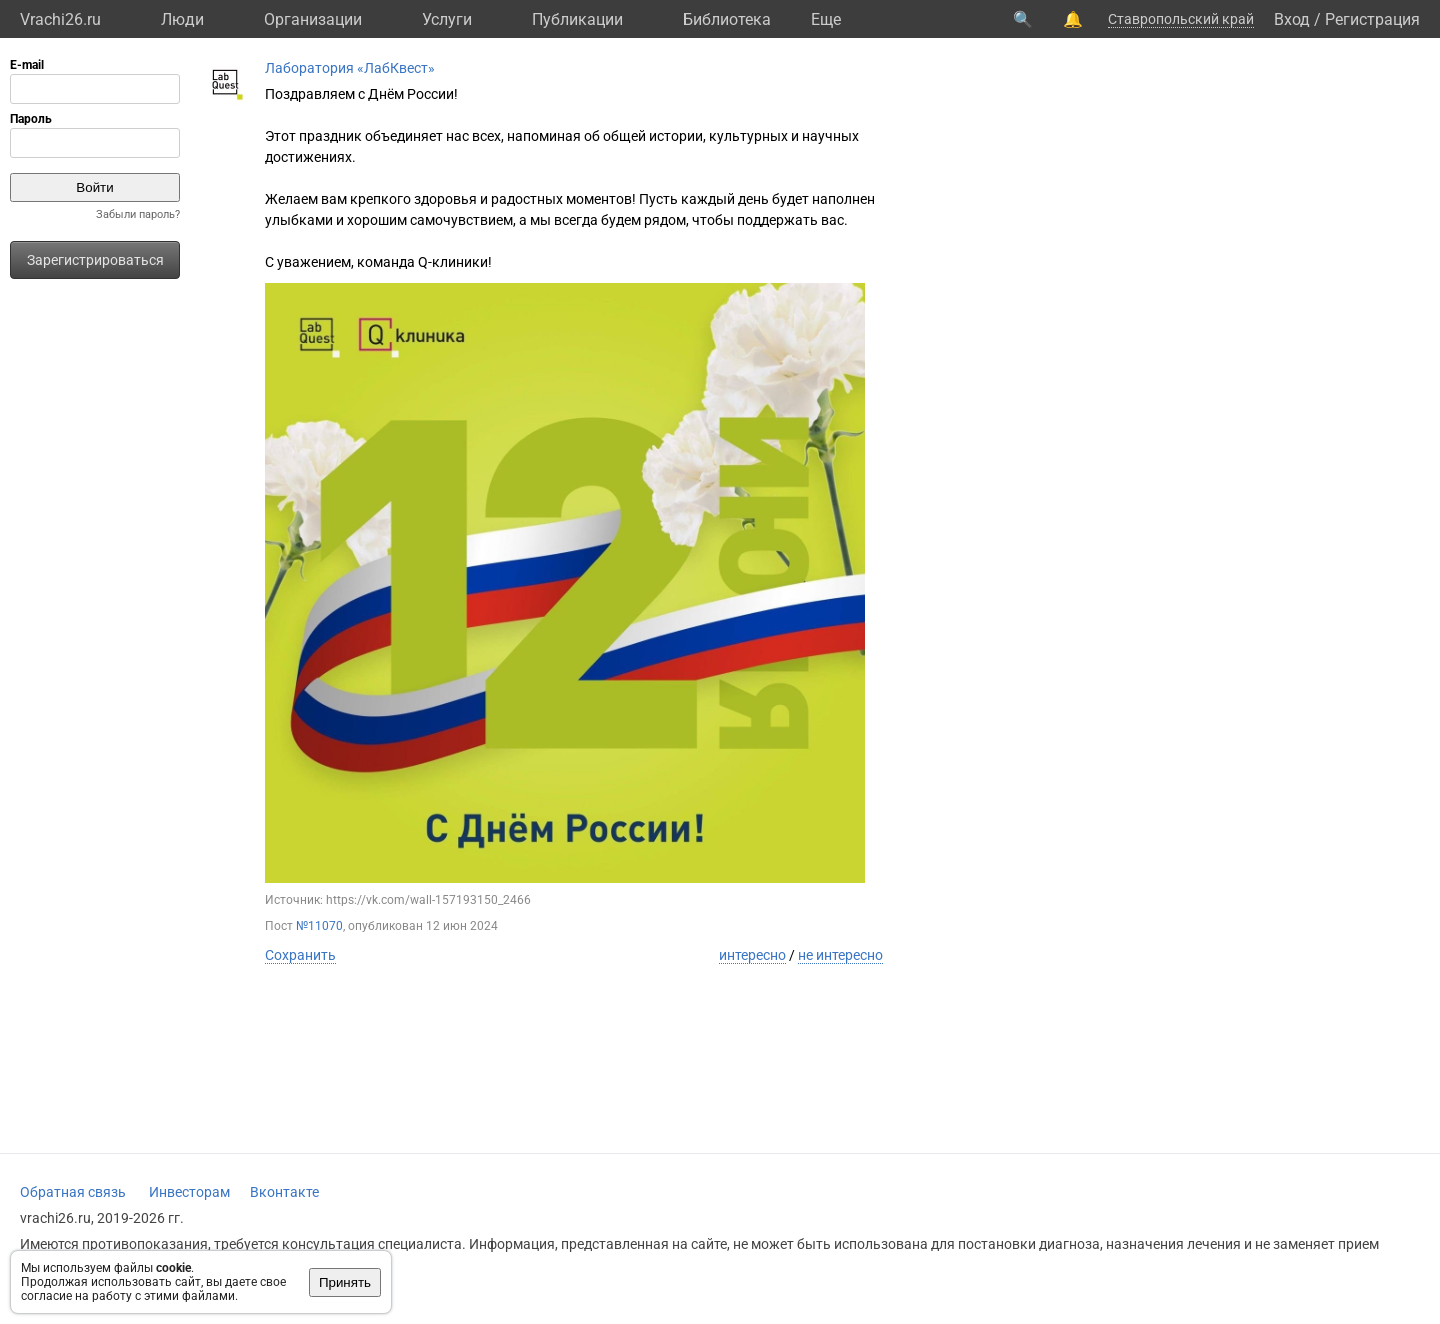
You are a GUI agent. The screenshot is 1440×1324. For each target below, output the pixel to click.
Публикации (577, 19)
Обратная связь (73, 1192)
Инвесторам (189, 1192)
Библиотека (727, 19)
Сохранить (300, 955)
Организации (313, 19)
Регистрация (1372, 19)
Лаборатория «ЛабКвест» (350, 68)
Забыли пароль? (138, 214)
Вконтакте (284, 1192)
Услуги (447, 19)
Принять (345, 1282)
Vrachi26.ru (60, 19)
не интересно (840, 955)
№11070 (319, 926)
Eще (826, 19)
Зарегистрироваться (95, 260)
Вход (1292, 19)
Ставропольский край (1181, 19)
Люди (182, 19)
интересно (752, 955)
